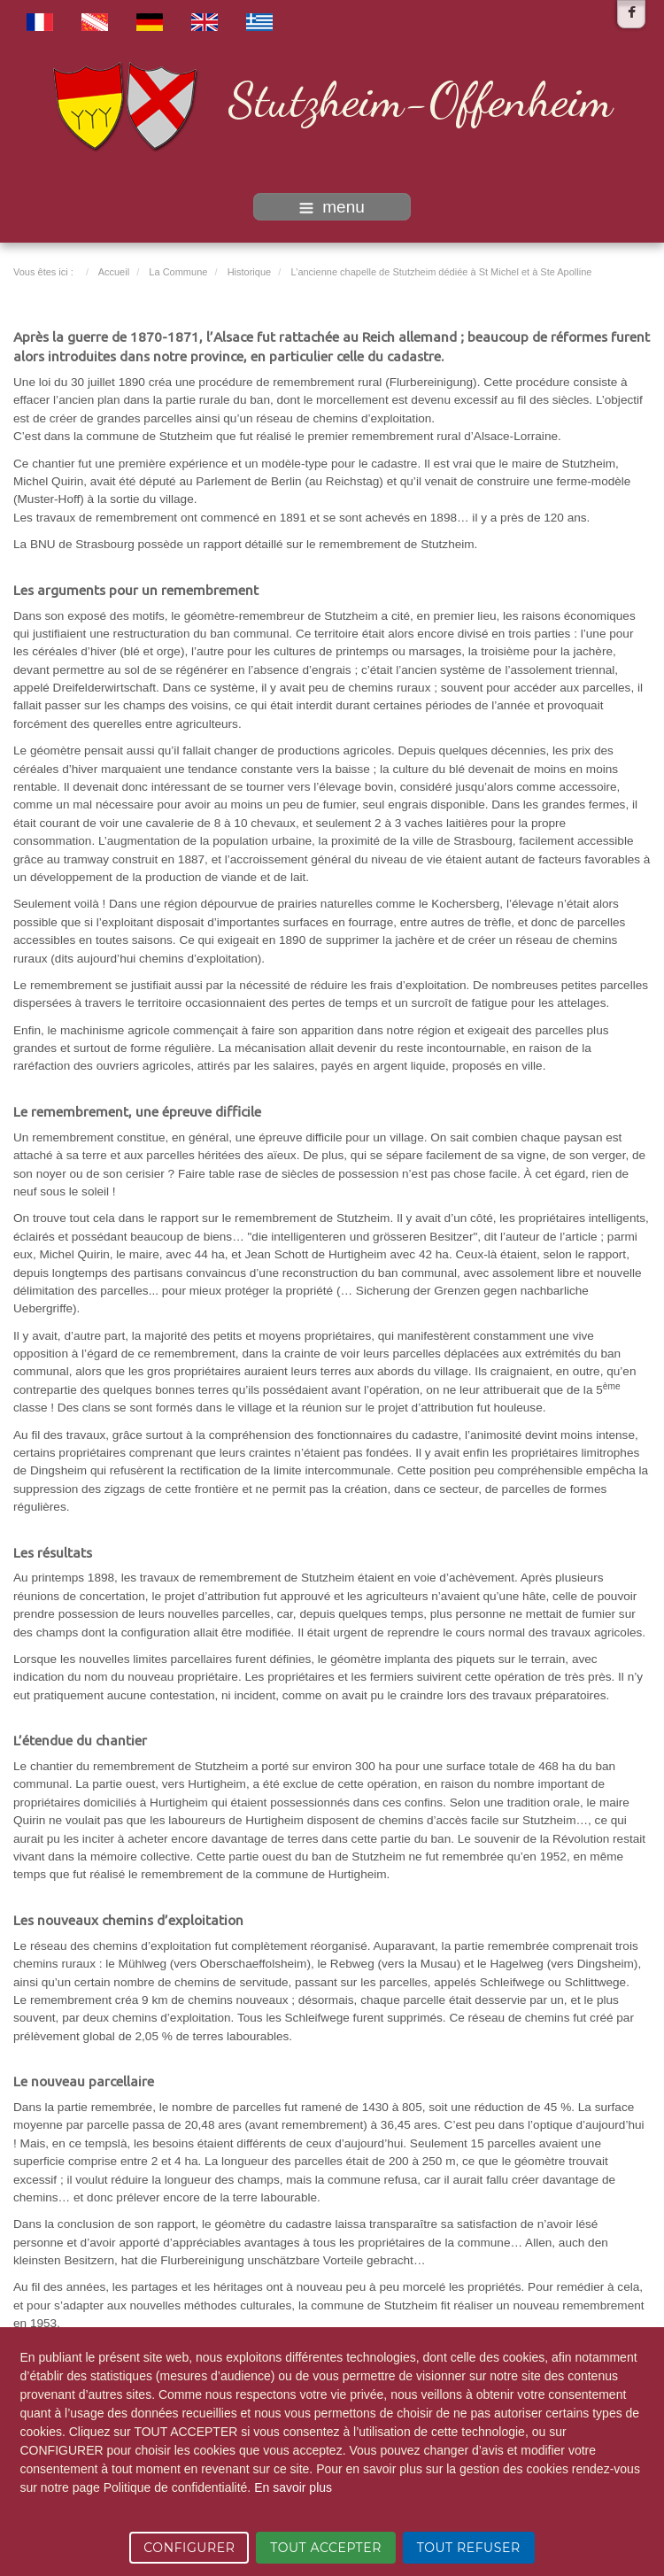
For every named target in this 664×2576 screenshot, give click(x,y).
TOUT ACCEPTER (326, 2548)
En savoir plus (293, 2487)
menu (332, 206)
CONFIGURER (189, 2548)
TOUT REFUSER (469, 2548)
